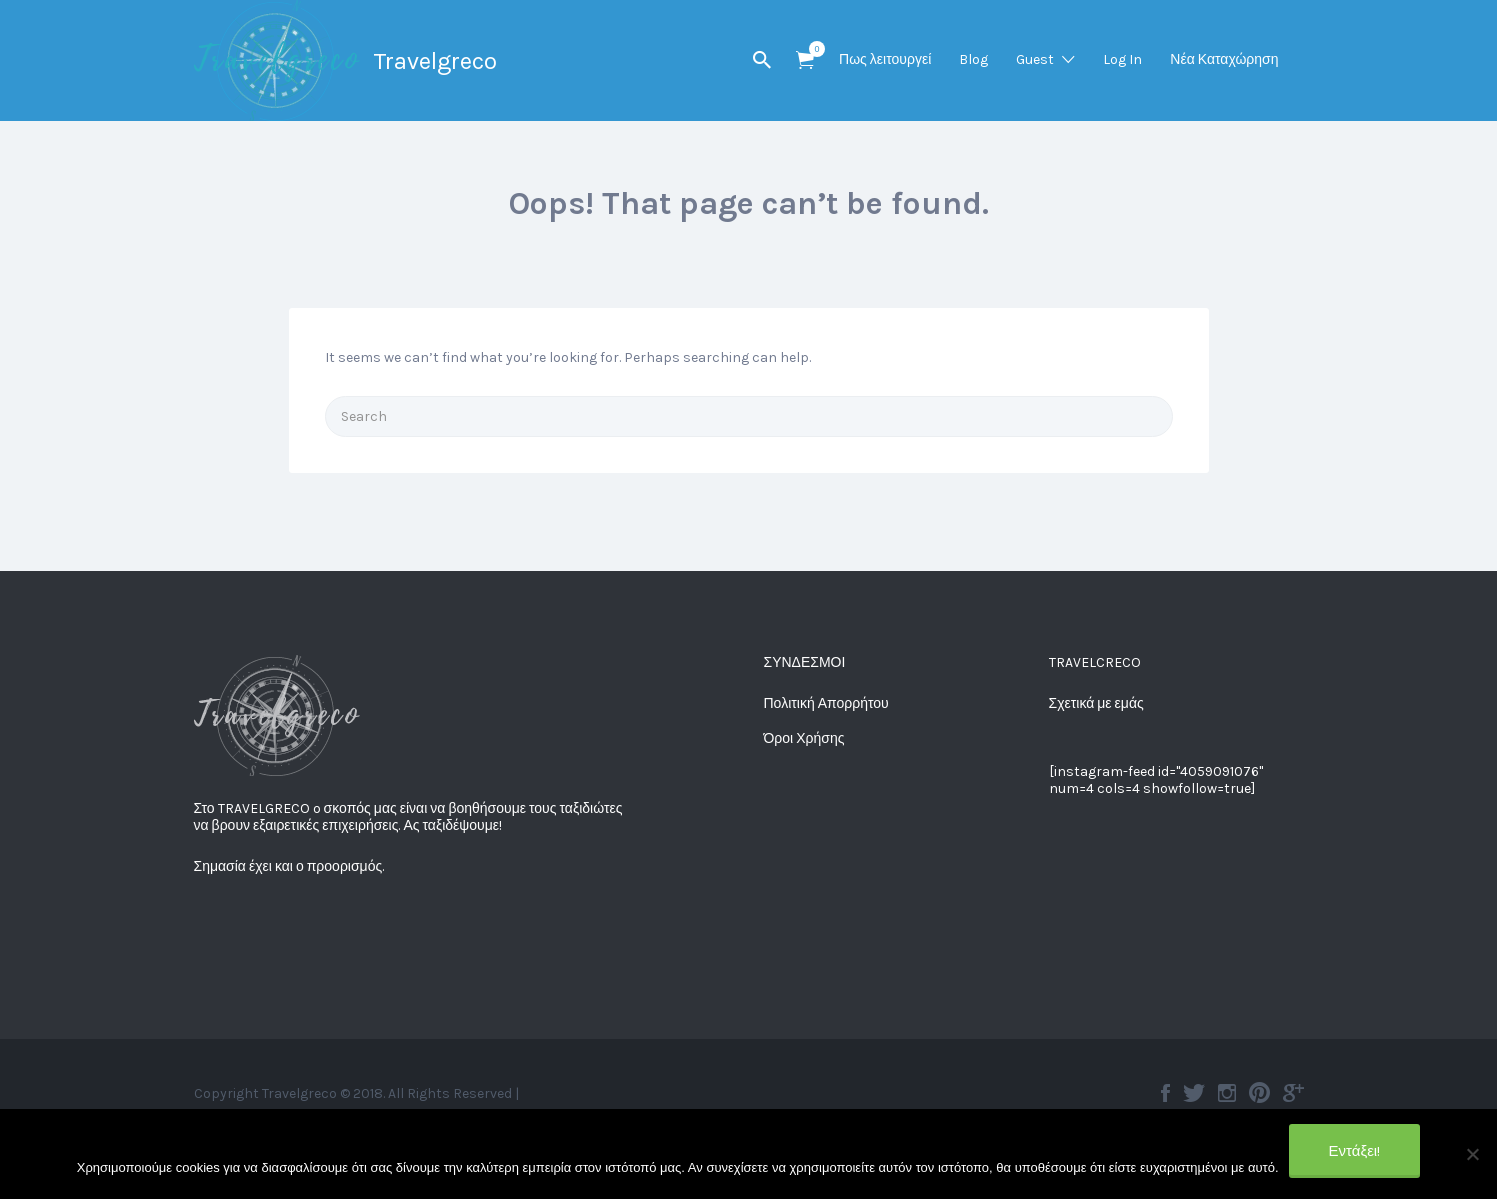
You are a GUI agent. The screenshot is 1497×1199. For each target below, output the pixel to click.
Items (811, 49)
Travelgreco (435, 61)
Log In (1122, 59)
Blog (973, 59)
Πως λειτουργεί (885, 59)
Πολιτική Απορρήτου (826, 703)
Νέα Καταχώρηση (1224, 59)
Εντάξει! (1355, 1151)
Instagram (1227, 1093)
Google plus (1293, 1093)
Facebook (1165, 1093)
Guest (1035, 59)
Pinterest (1259, 1093)
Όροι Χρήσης (804, 738)
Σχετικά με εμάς (1096, 703)
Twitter (1194, 1093)
